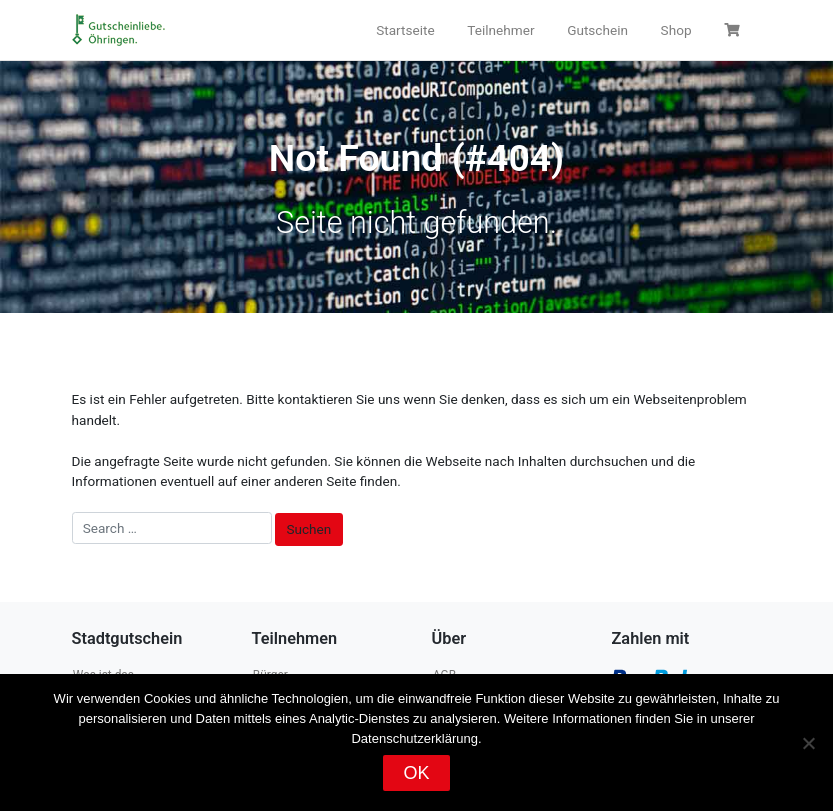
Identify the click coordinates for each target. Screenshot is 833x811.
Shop (676, 30)
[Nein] (808, 743)
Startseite (405, 30)
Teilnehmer (500, 30)
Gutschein (597, 30)
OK (416, 773)
